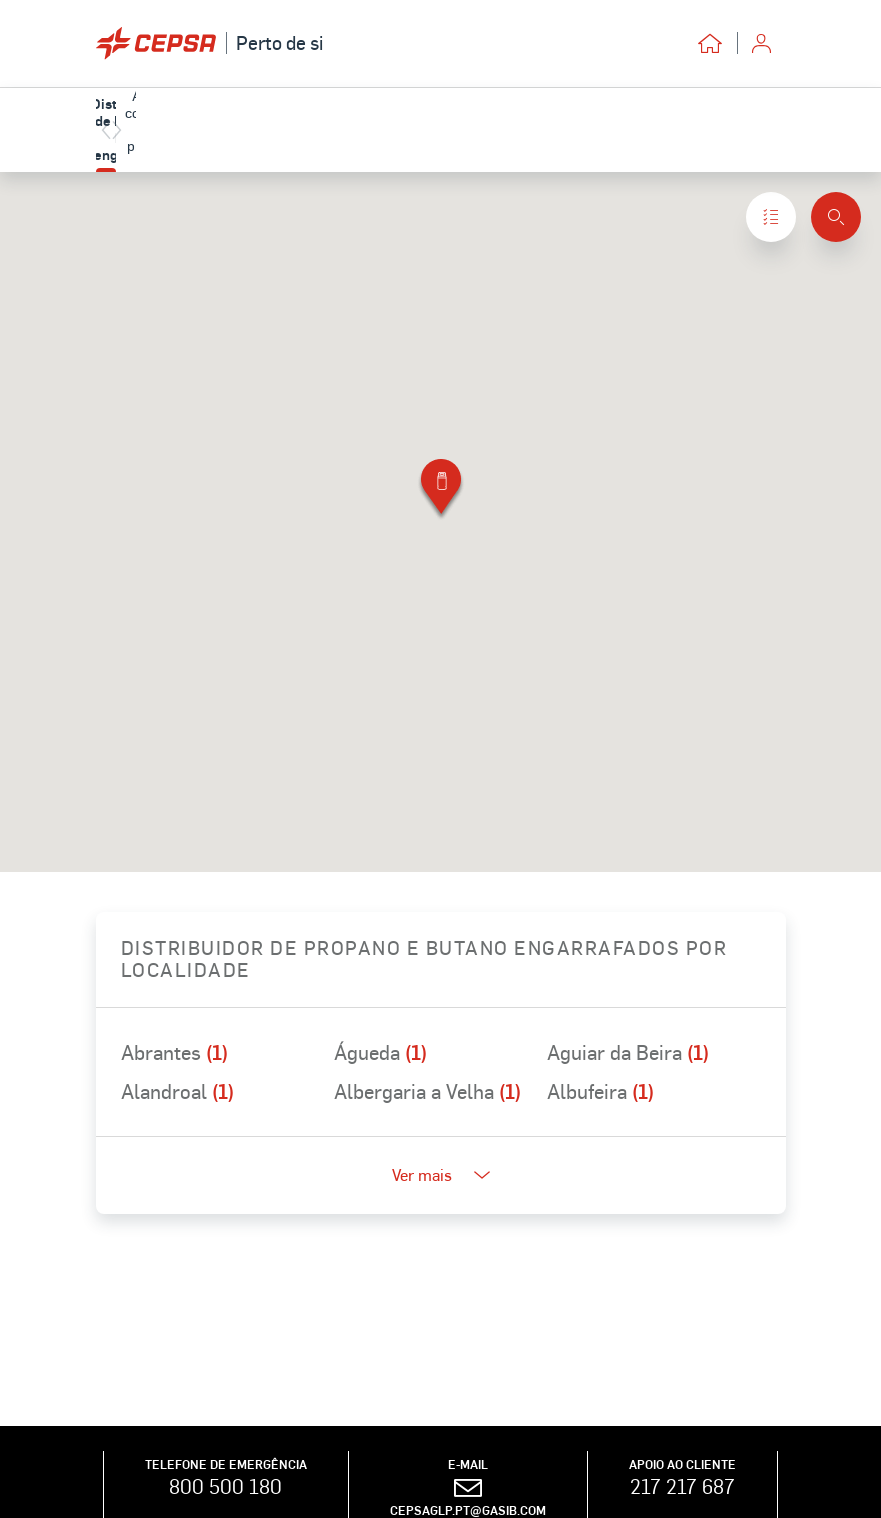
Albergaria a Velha (427, 1091)
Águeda (380, 1052)
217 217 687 (682, 1486)
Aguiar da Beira (628, 1052)
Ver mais (441, 1174)
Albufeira (600, 1091)
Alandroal (177, 1091)
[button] (441, 490)
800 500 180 (225, 1486)
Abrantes (174, 1052)
